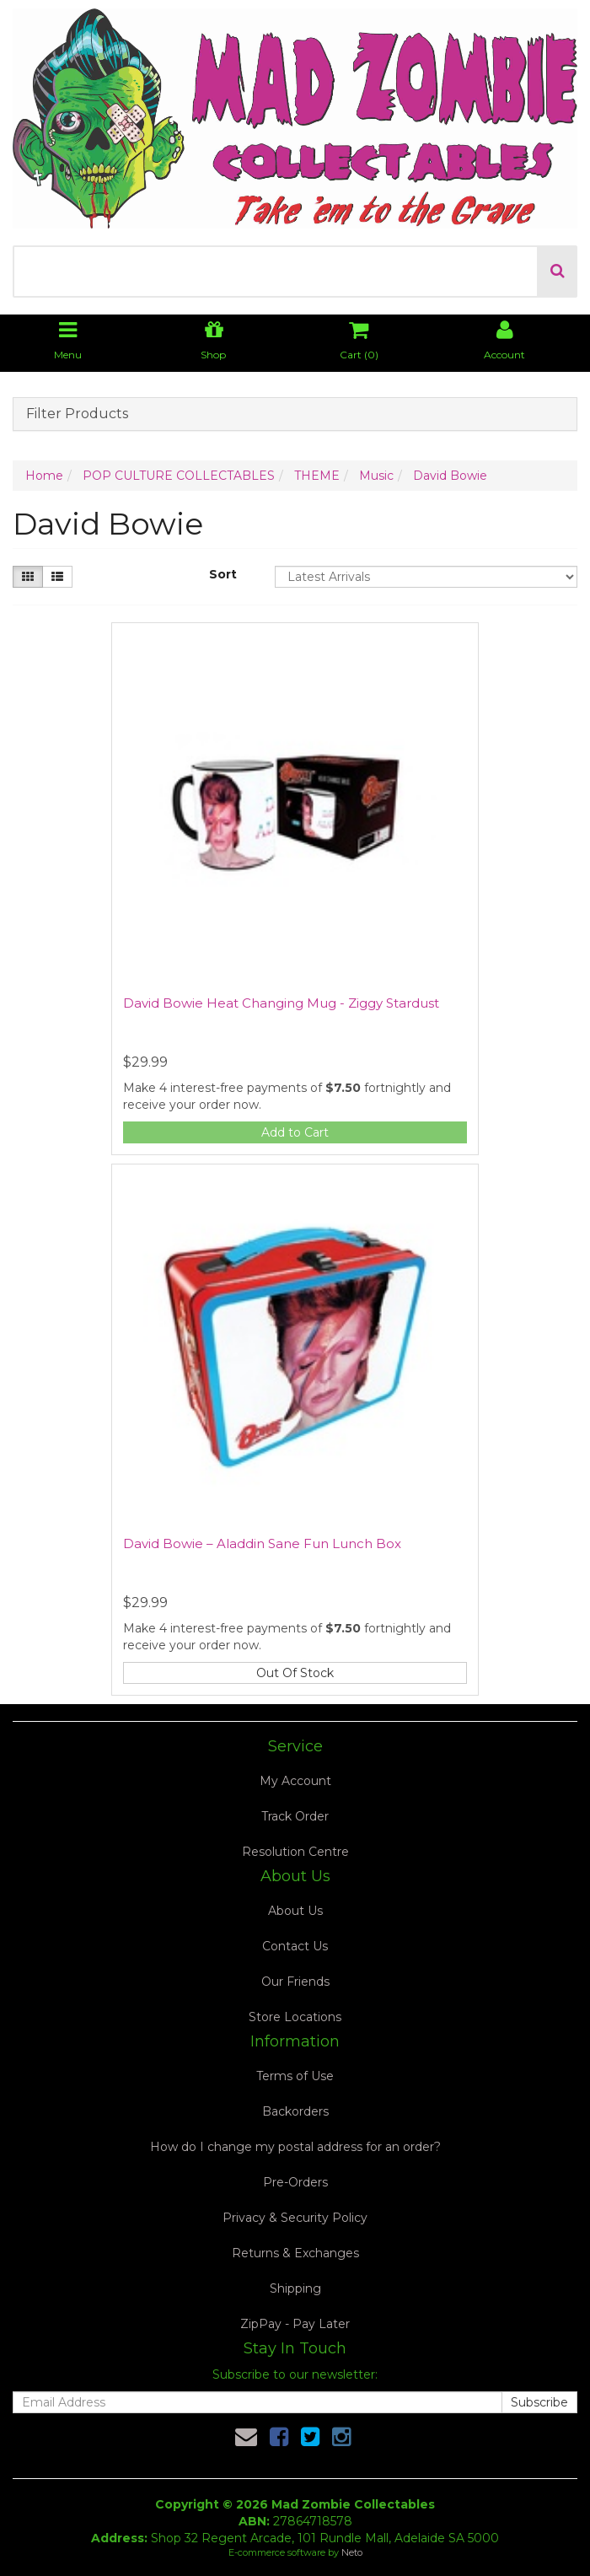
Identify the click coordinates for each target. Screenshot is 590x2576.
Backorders (295, 2111)
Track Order (295, 1816)
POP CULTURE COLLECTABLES (179, 475)
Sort (223, 574)
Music (376, 475)
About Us (295, 1910)
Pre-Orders (295, 2182)
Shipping (295, 2288)
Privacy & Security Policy (295, 2217)
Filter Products (77, 414)
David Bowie (450, 475)
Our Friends (295, 1981)
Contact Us (295, 1946)
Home (44, 475)
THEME (317, 475)
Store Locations (295, 2017)
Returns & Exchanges (295, 2253)
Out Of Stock (295, 1673)
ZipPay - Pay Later (295, 2323)
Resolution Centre (295, 1851)
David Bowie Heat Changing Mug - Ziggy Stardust (281, 1003)
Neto (351, 2552)
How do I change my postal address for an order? (295, 2146)
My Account (295, 1780)
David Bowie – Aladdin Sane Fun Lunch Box (262, 1543)
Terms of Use (295, 2076)
